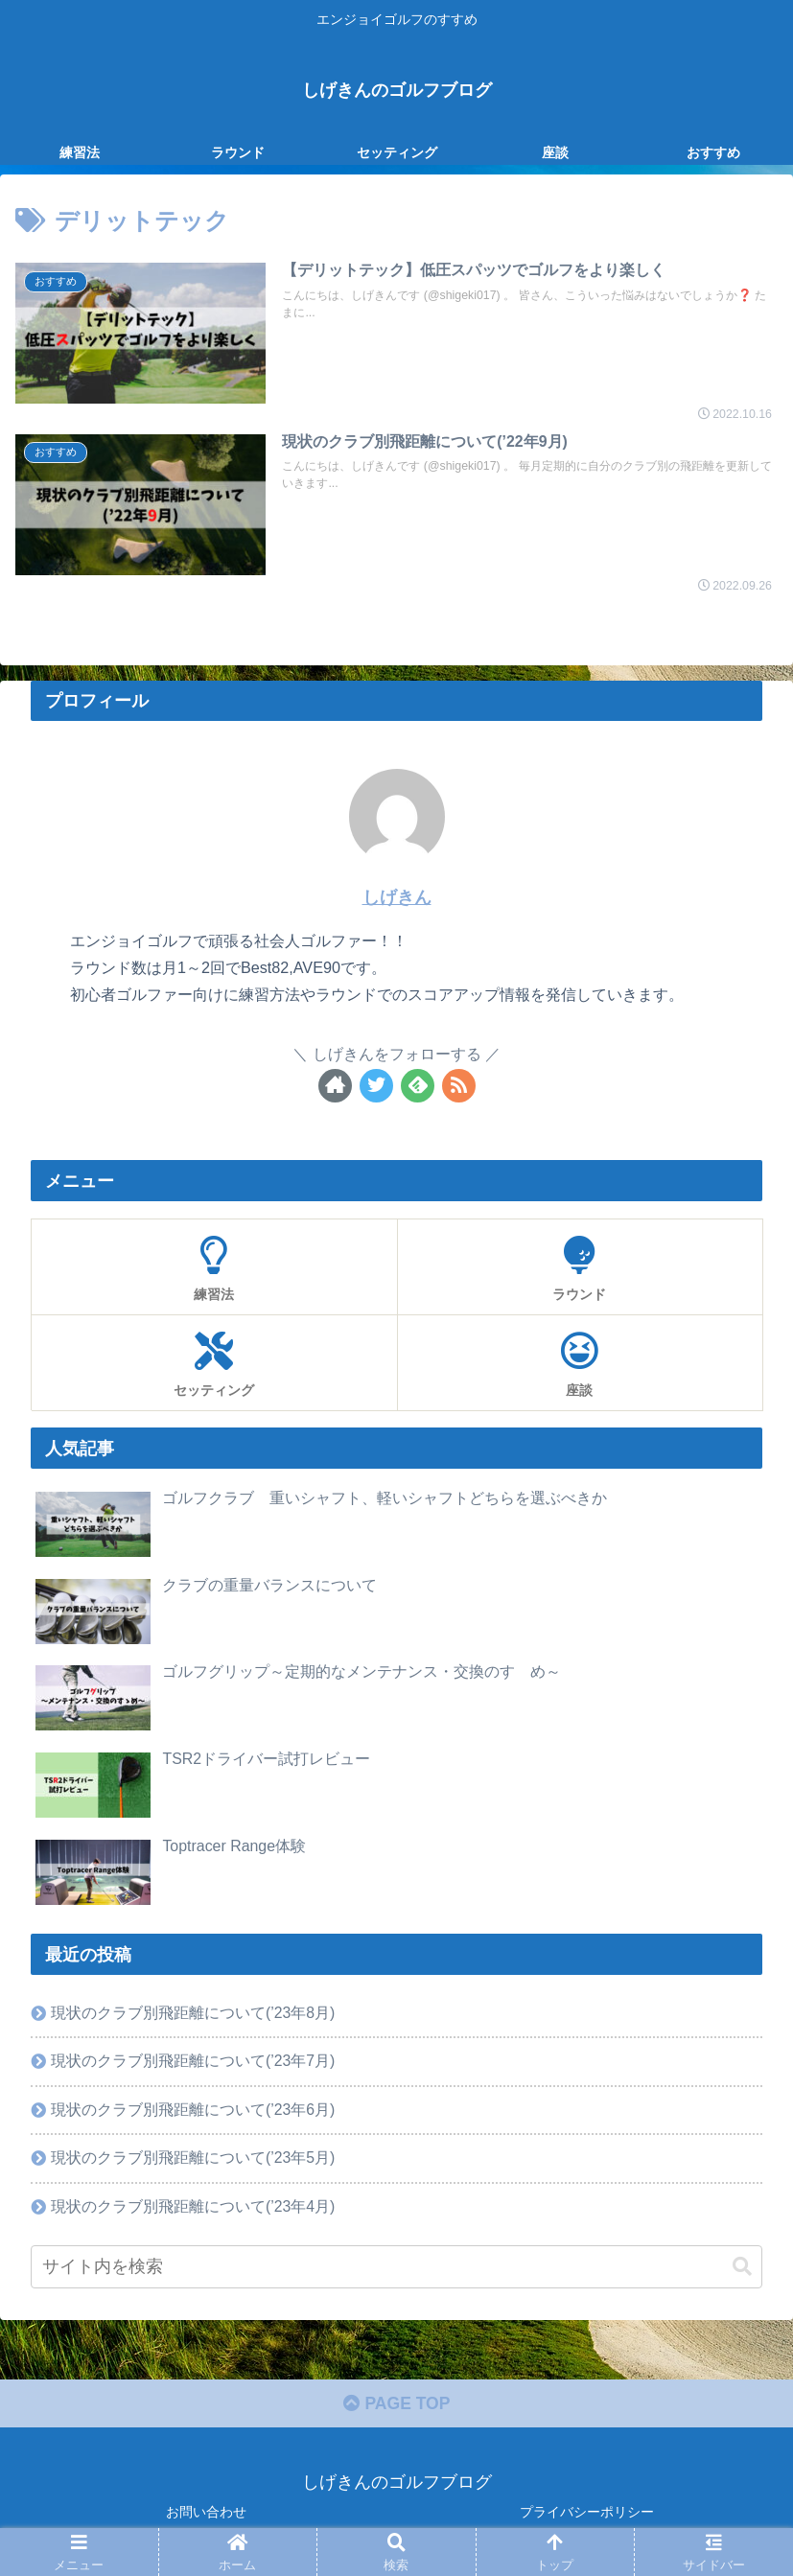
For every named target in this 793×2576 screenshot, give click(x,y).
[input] (396, 2267)
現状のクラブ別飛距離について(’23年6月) (193, 2108)
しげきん (396, 896)
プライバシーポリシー (587, 2513)
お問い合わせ (206, 2513)
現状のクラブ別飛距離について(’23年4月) (193, 2206)
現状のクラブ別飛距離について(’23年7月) (193, 2059)
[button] (742, 2267)
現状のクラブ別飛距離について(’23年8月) (193, 2010)
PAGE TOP (396, 2406)
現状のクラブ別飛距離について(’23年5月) (193, 2157)
